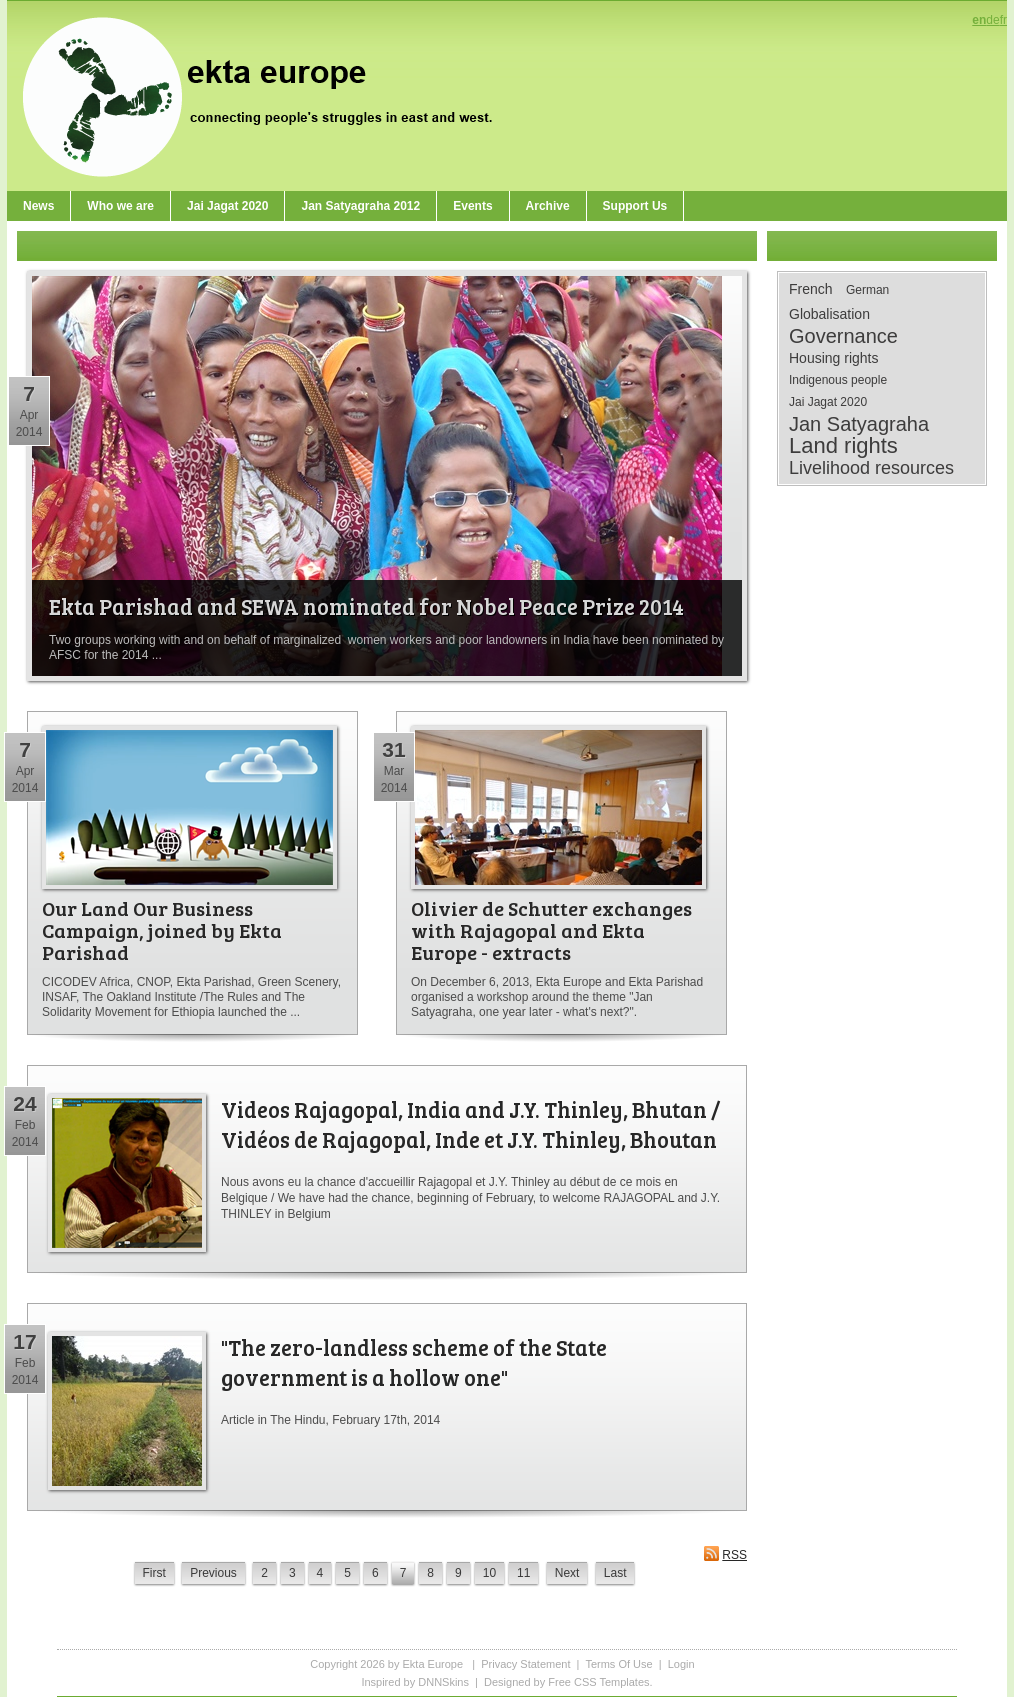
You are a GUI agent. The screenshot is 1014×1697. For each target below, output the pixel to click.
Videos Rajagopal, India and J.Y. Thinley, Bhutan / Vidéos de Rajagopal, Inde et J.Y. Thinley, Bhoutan (470, 1124)
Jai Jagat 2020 (828, 402)
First (154, 1573)
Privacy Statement (525, 1664)
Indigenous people (838, 380)
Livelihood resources (871, 468)
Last (615, 1573)
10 (489, 1573)
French (811, 289)
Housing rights (834, 358)
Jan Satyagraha (859, 424)
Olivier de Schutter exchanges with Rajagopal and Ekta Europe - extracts (551, 930)
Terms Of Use (618, 1664)
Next (567, 1573)
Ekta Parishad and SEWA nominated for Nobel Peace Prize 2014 (366, 606)
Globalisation (829, 314)
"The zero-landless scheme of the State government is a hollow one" (414, 1362)
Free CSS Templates (598, 1682)
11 (523, 1573)
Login (681, 1664)
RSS (725, 1553)
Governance (843, 336)
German (867, 290)
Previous (213, 1573)
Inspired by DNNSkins (415, 1682)
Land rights (843, 446)
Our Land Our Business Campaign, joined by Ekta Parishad (162, 930)
